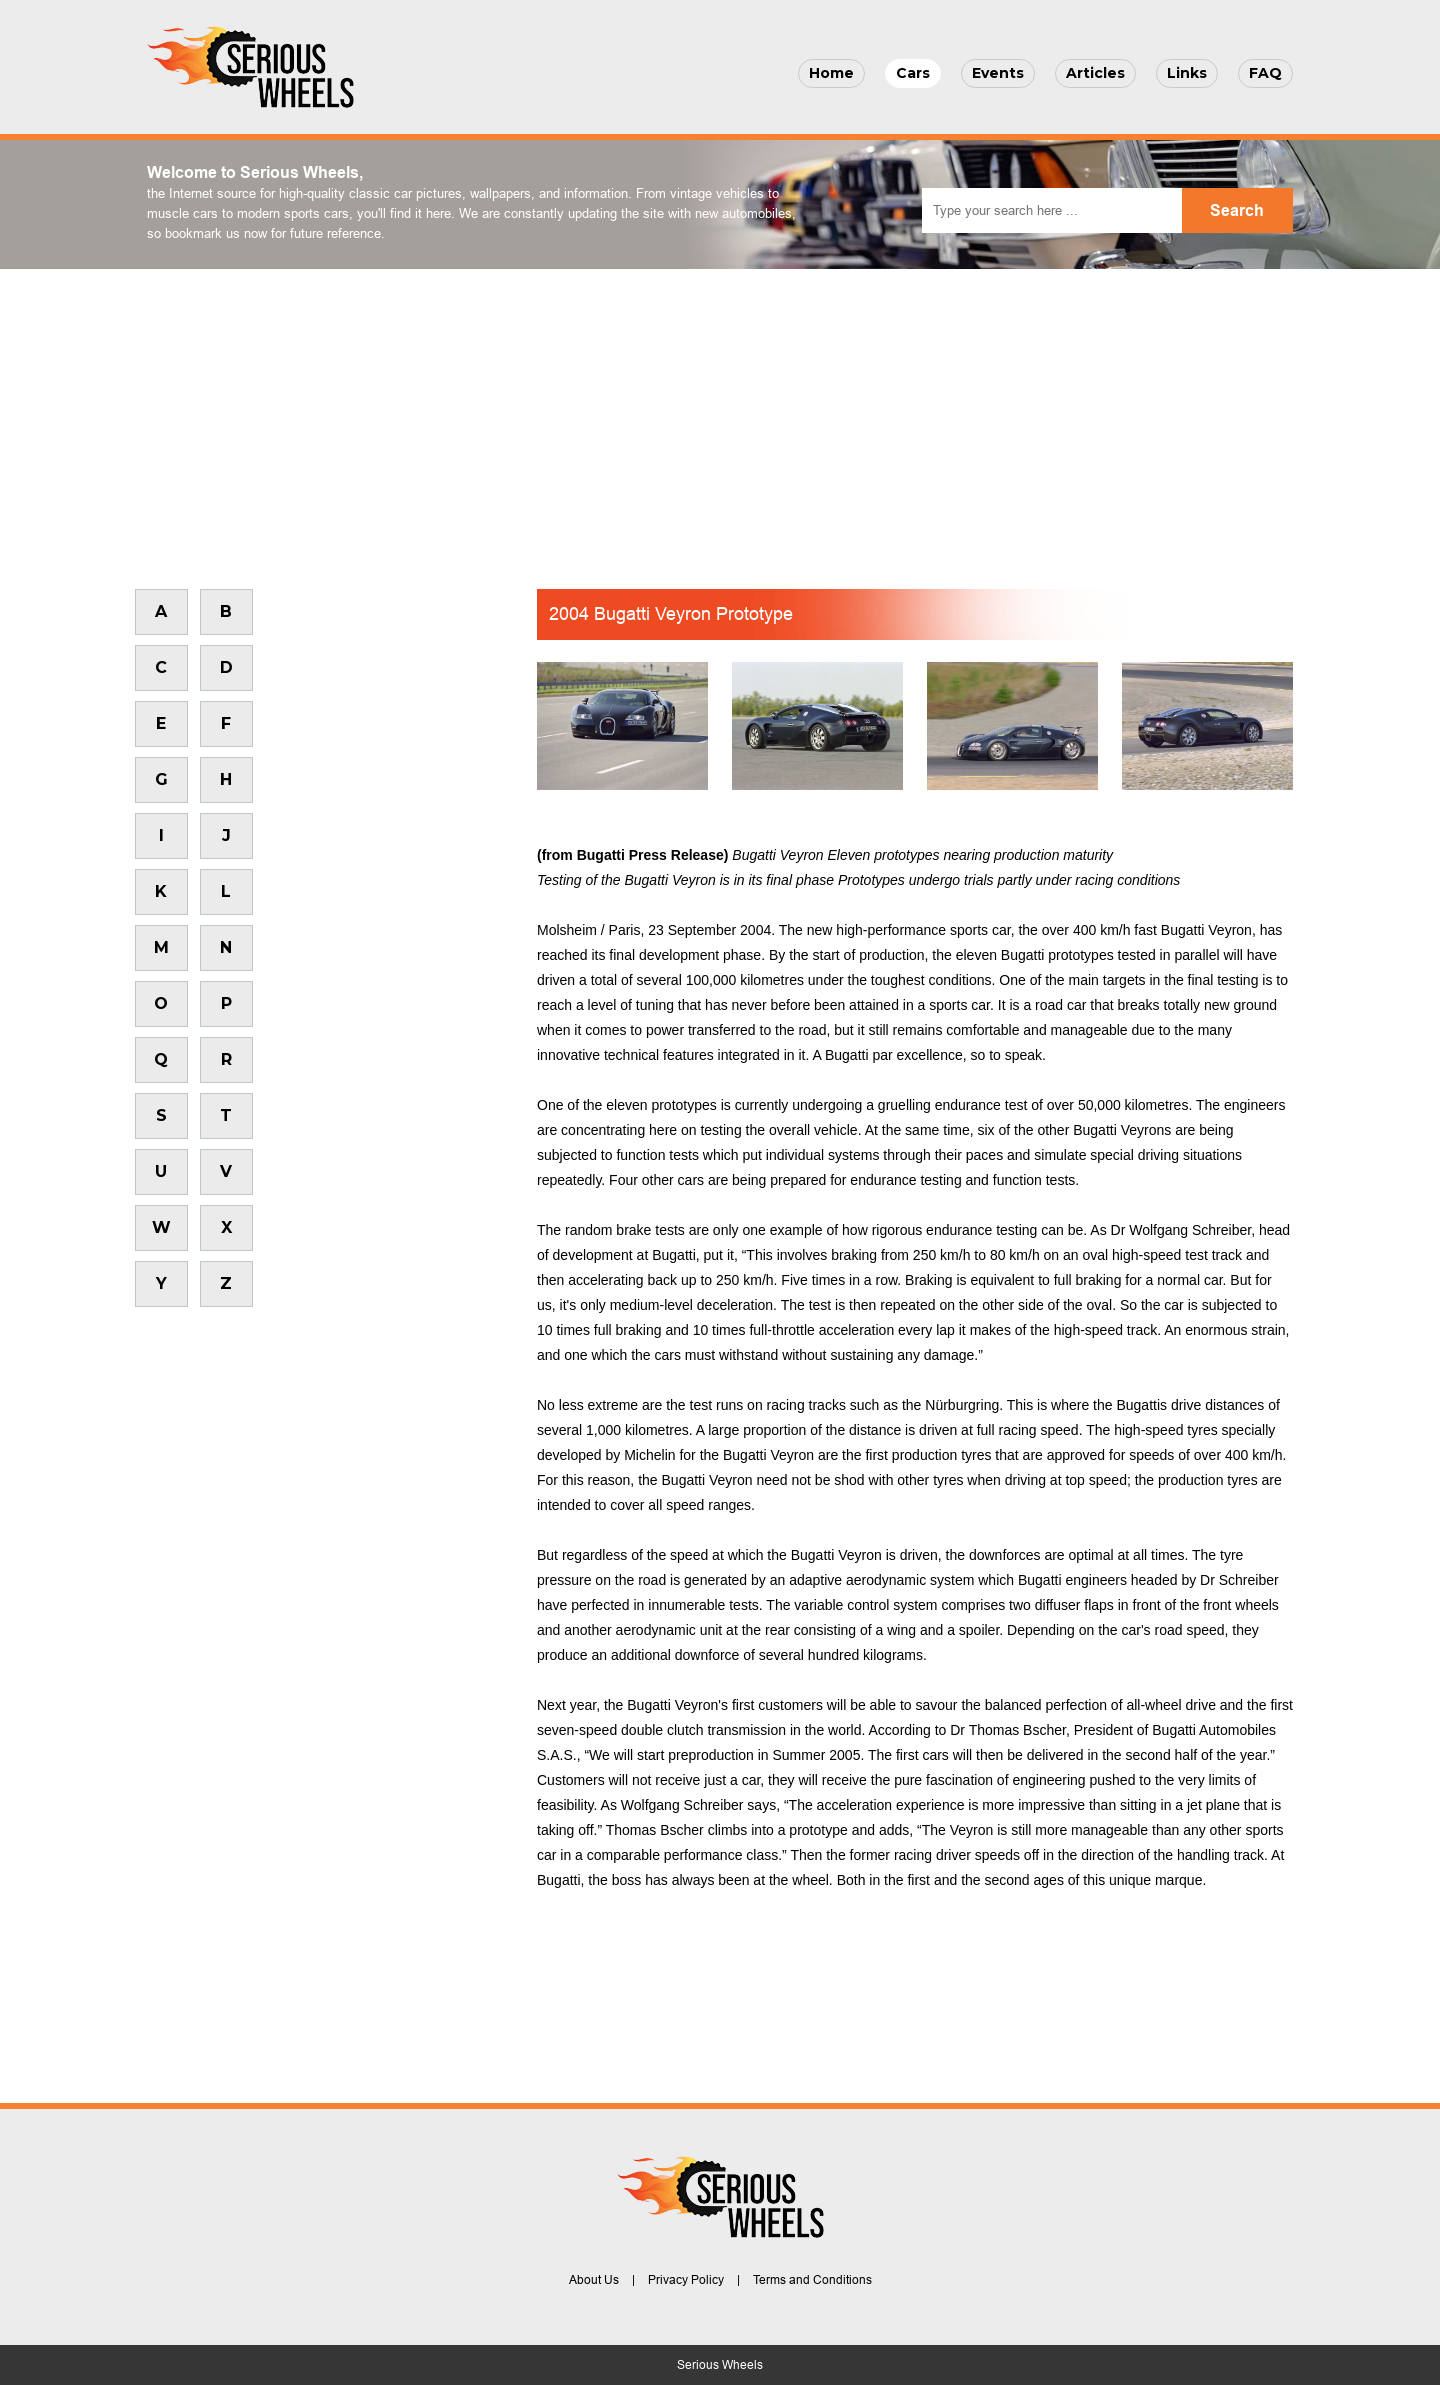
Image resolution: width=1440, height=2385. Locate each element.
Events (998, 73)
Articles (1095, 73)
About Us (594, 2280)
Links (1187, 73)
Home (831, 73)
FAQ (1265, 73)
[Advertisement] (720, 419)
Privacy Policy (686, 2280)
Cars (913, 73)
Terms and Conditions (812, 2280)
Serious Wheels (720, 2365)
